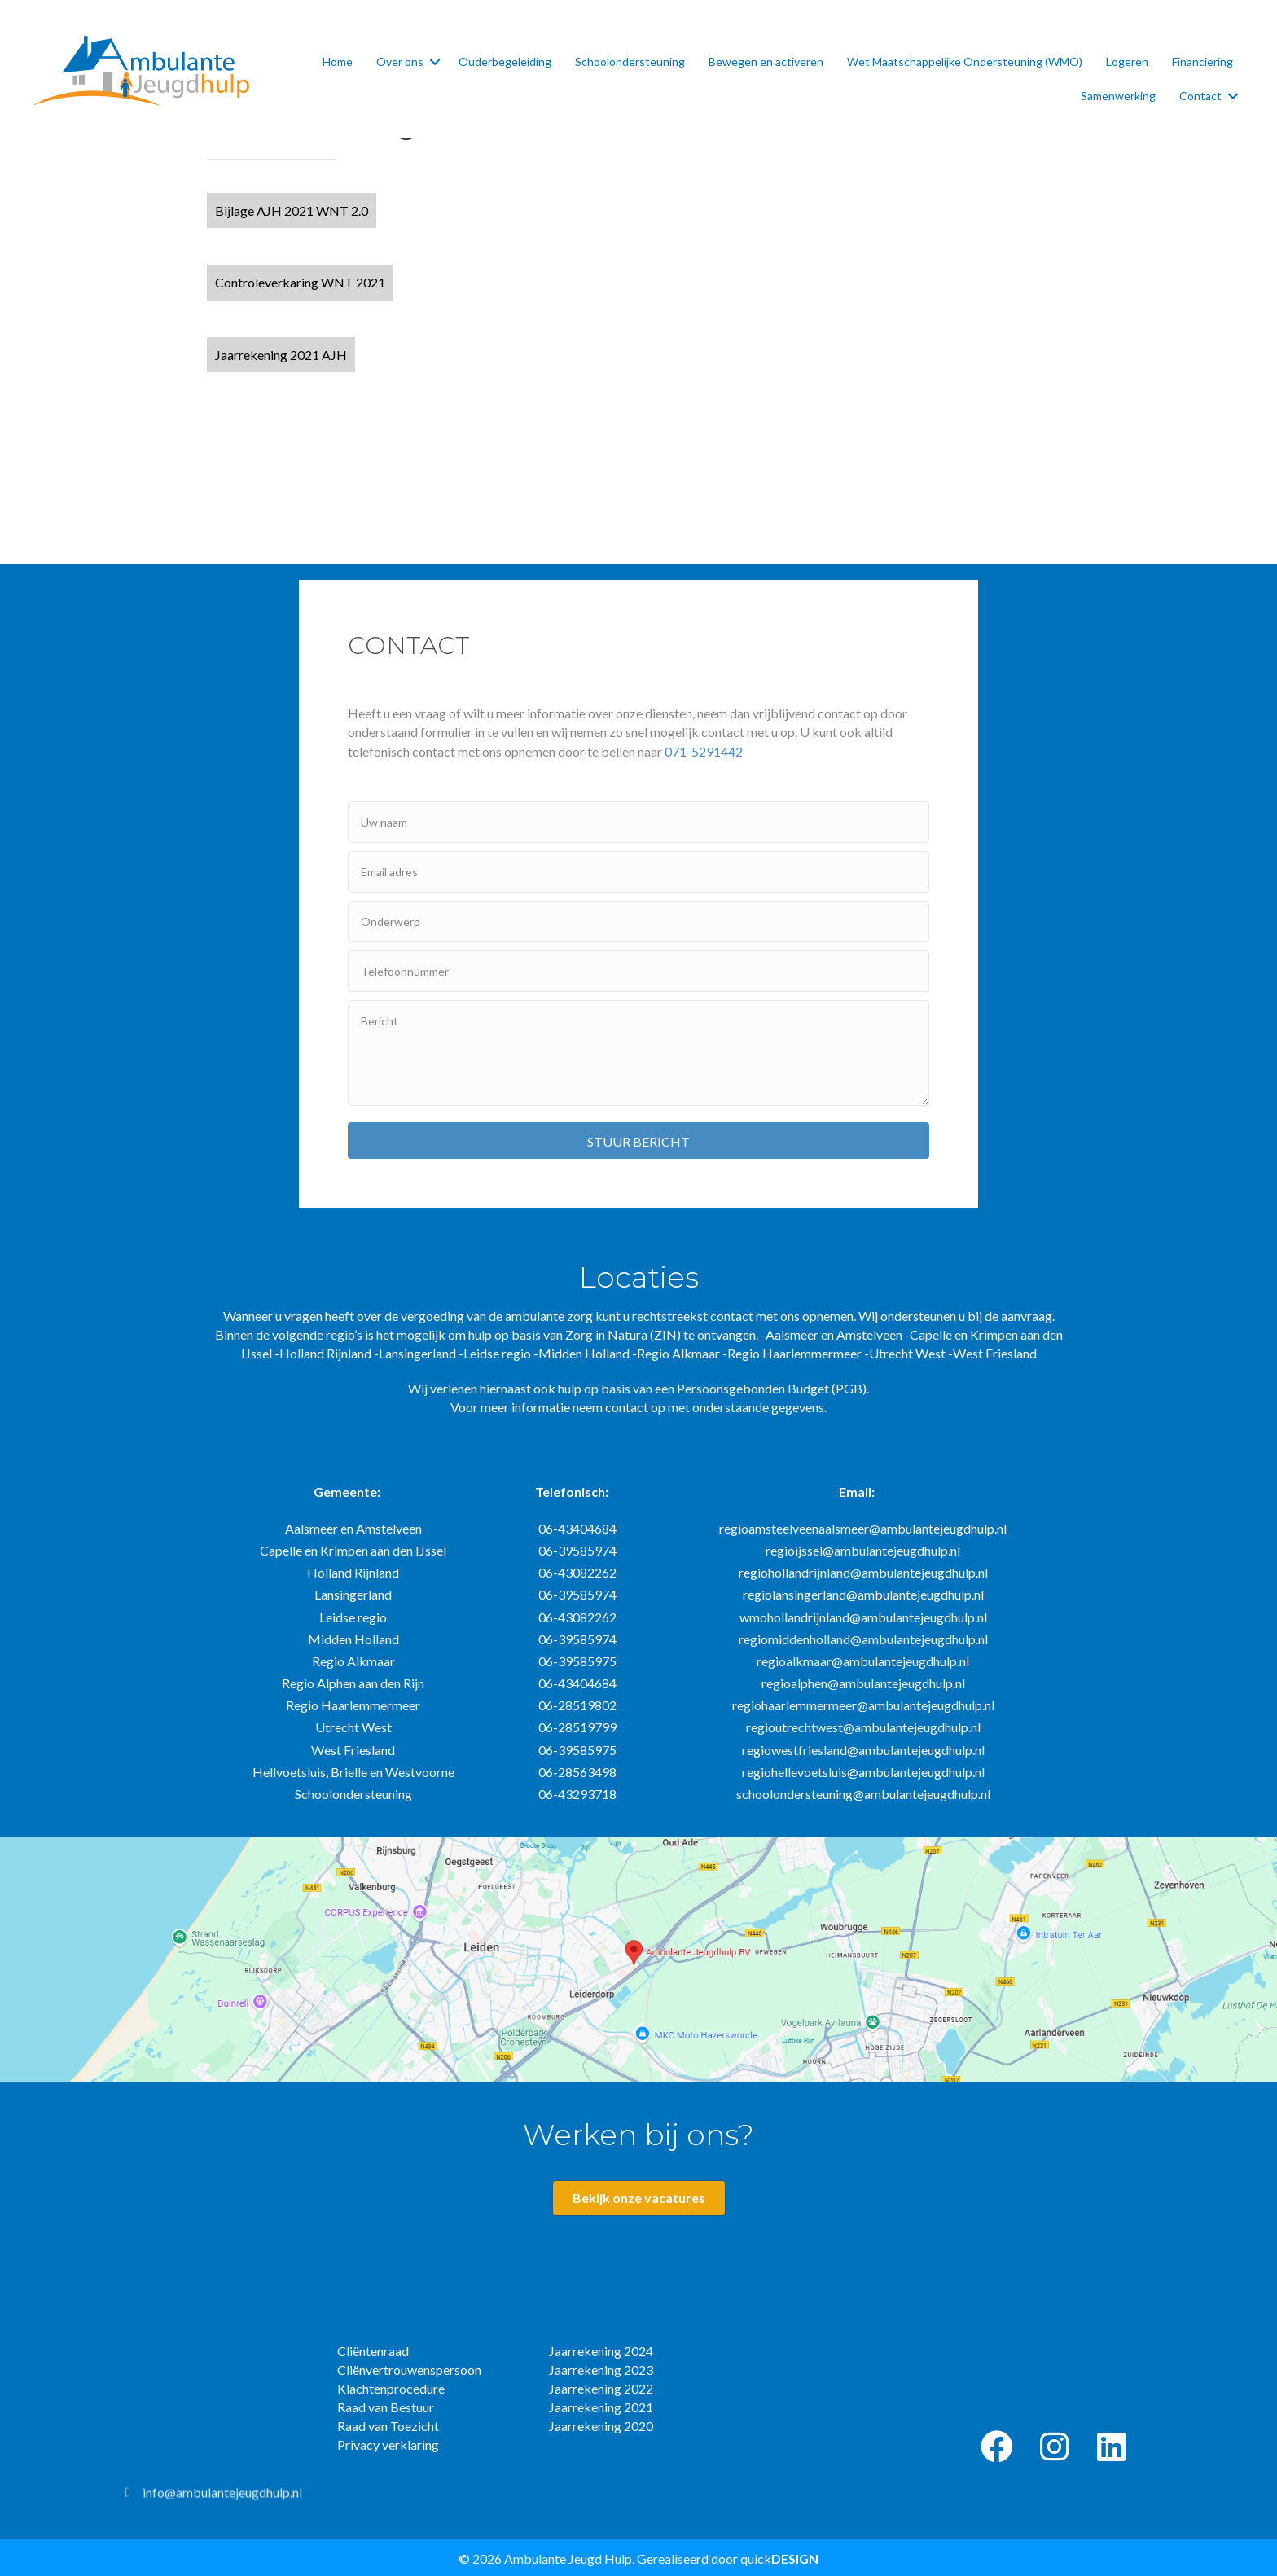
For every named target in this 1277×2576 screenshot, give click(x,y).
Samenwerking (1118, 96)
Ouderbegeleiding (505, 61)
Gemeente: (347, 1491)
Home (338, 61)
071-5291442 (704, 751)
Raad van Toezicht (388, 2425)
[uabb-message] (638, 1053)
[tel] (638, 971)
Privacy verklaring (388, 2444)
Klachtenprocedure (391, 2388)
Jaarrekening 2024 (601, 2351)
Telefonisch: (571, 1491)
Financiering (1202, 61)
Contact (1200, 96)
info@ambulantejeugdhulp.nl (222, 2500)
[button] (291, 210)
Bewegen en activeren (766, 61)
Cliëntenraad (373, 2351)
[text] (638, 822)
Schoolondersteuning (630, 61)
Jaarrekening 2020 (601, 2425)
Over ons (399, 61)
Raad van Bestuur (385, 2407)
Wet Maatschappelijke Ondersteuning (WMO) (964, 61)
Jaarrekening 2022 (601, 2388)
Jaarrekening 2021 (601, 2407)
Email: (857, 1491)
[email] (638, 872)
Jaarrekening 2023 (601, 2369)
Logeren (1127, 61)
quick (779, 2558)
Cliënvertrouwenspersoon (409, 2369)
